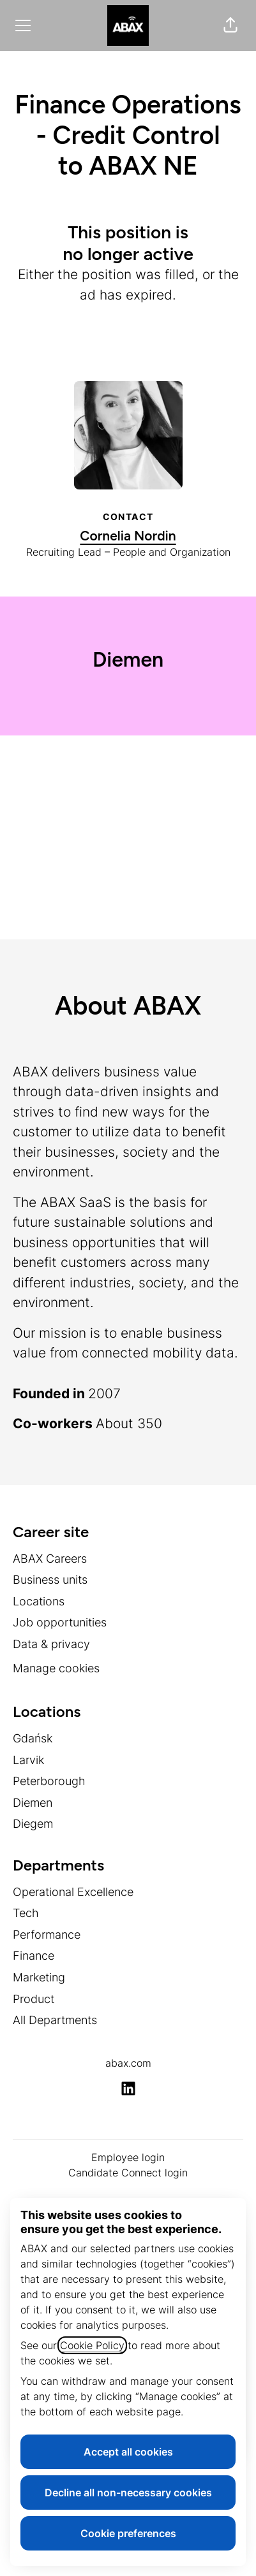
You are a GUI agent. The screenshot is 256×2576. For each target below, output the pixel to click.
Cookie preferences (128, 2533)
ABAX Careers (50, 1558)
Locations (38, 1601)
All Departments (55, 2020)
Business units (50, 1579)
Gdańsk (32, 1738)
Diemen (32, 1802)
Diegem (33, 1823)
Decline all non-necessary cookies (128, 2492)
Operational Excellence (73, 1892)
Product (33, 1999)
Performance (46, 1934)
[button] (230, 25)
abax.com (128, 2063)
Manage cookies (56, 1668)
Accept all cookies (128, 2451)
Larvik (28, 1760)
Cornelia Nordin (128, 536)
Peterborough (49, 1781)
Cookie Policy (92, 2345)
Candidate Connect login (128, 2172)
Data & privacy (51, 1644)
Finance (33, 1955)
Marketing (39, 1977)
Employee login (128, 2157)
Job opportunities (60, 1622)
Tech (26, 1913)
